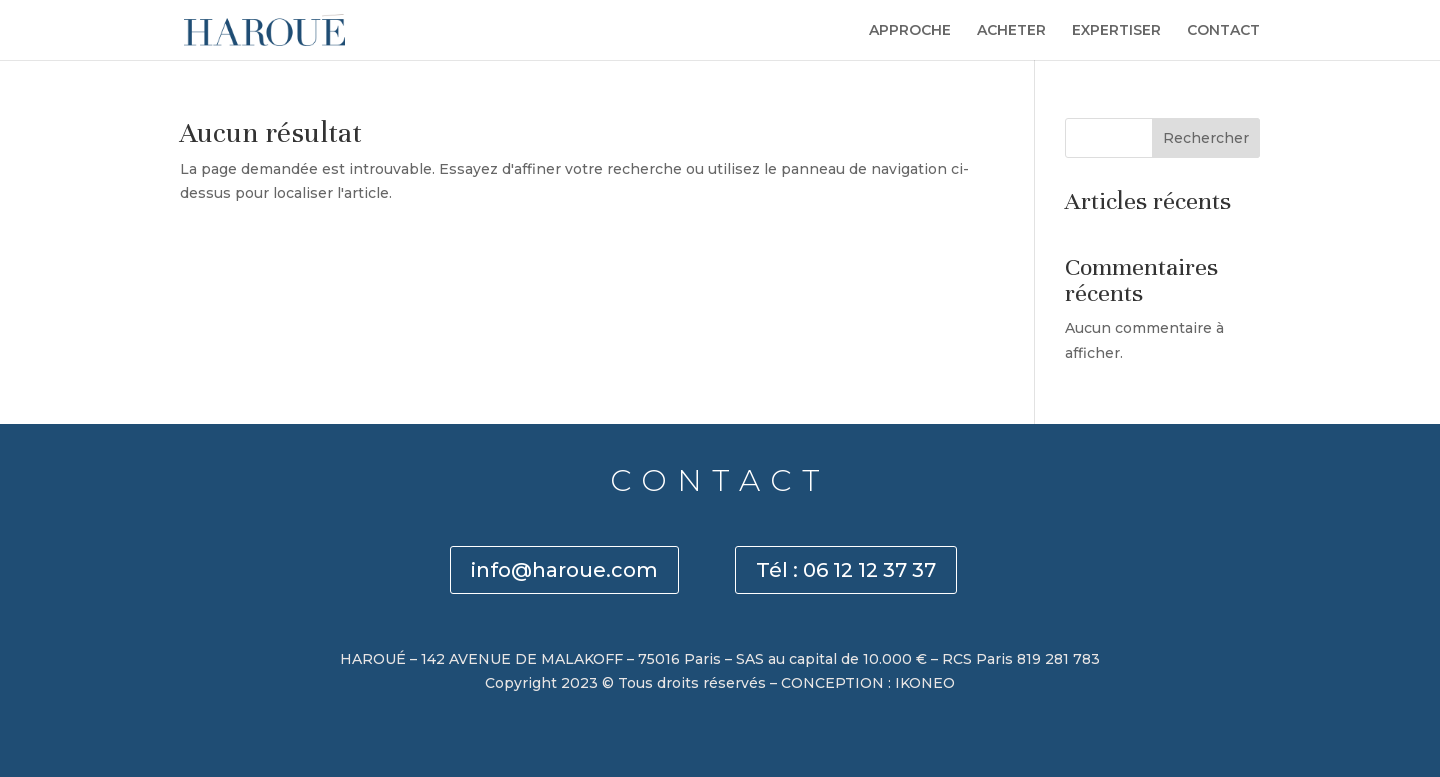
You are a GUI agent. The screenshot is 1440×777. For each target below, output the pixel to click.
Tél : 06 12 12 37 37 (846, 570)
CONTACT (1223, 31)
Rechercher (1206, 138)
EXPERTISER (1116, 31)
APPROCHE (910, 31)
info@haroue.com (564, 570)
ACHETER (1011, 31)
